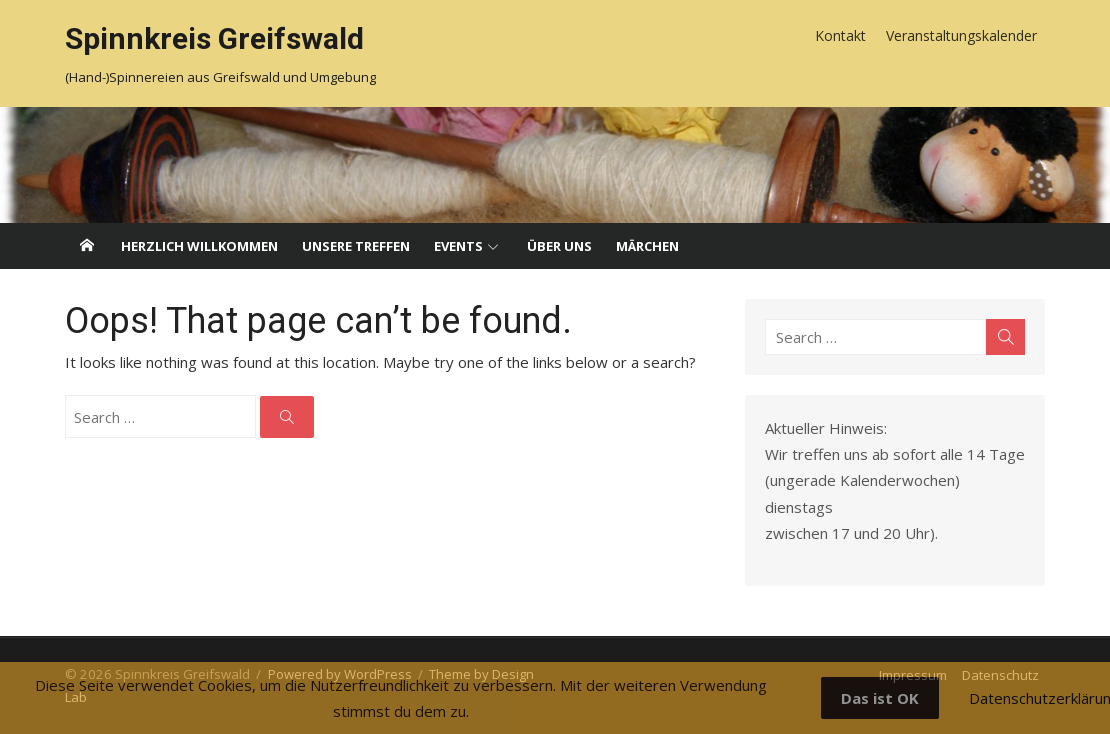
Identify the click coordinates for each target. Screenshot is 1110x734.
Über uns (559, 246)
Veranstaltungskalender (961, 35)
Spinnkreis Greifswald (214, 38)
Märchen (647, 246)
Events (458, 246)
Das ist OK (880, 698)
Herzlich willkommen (199, 246)
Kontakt (840, 35)
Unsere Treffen (356, 246)
